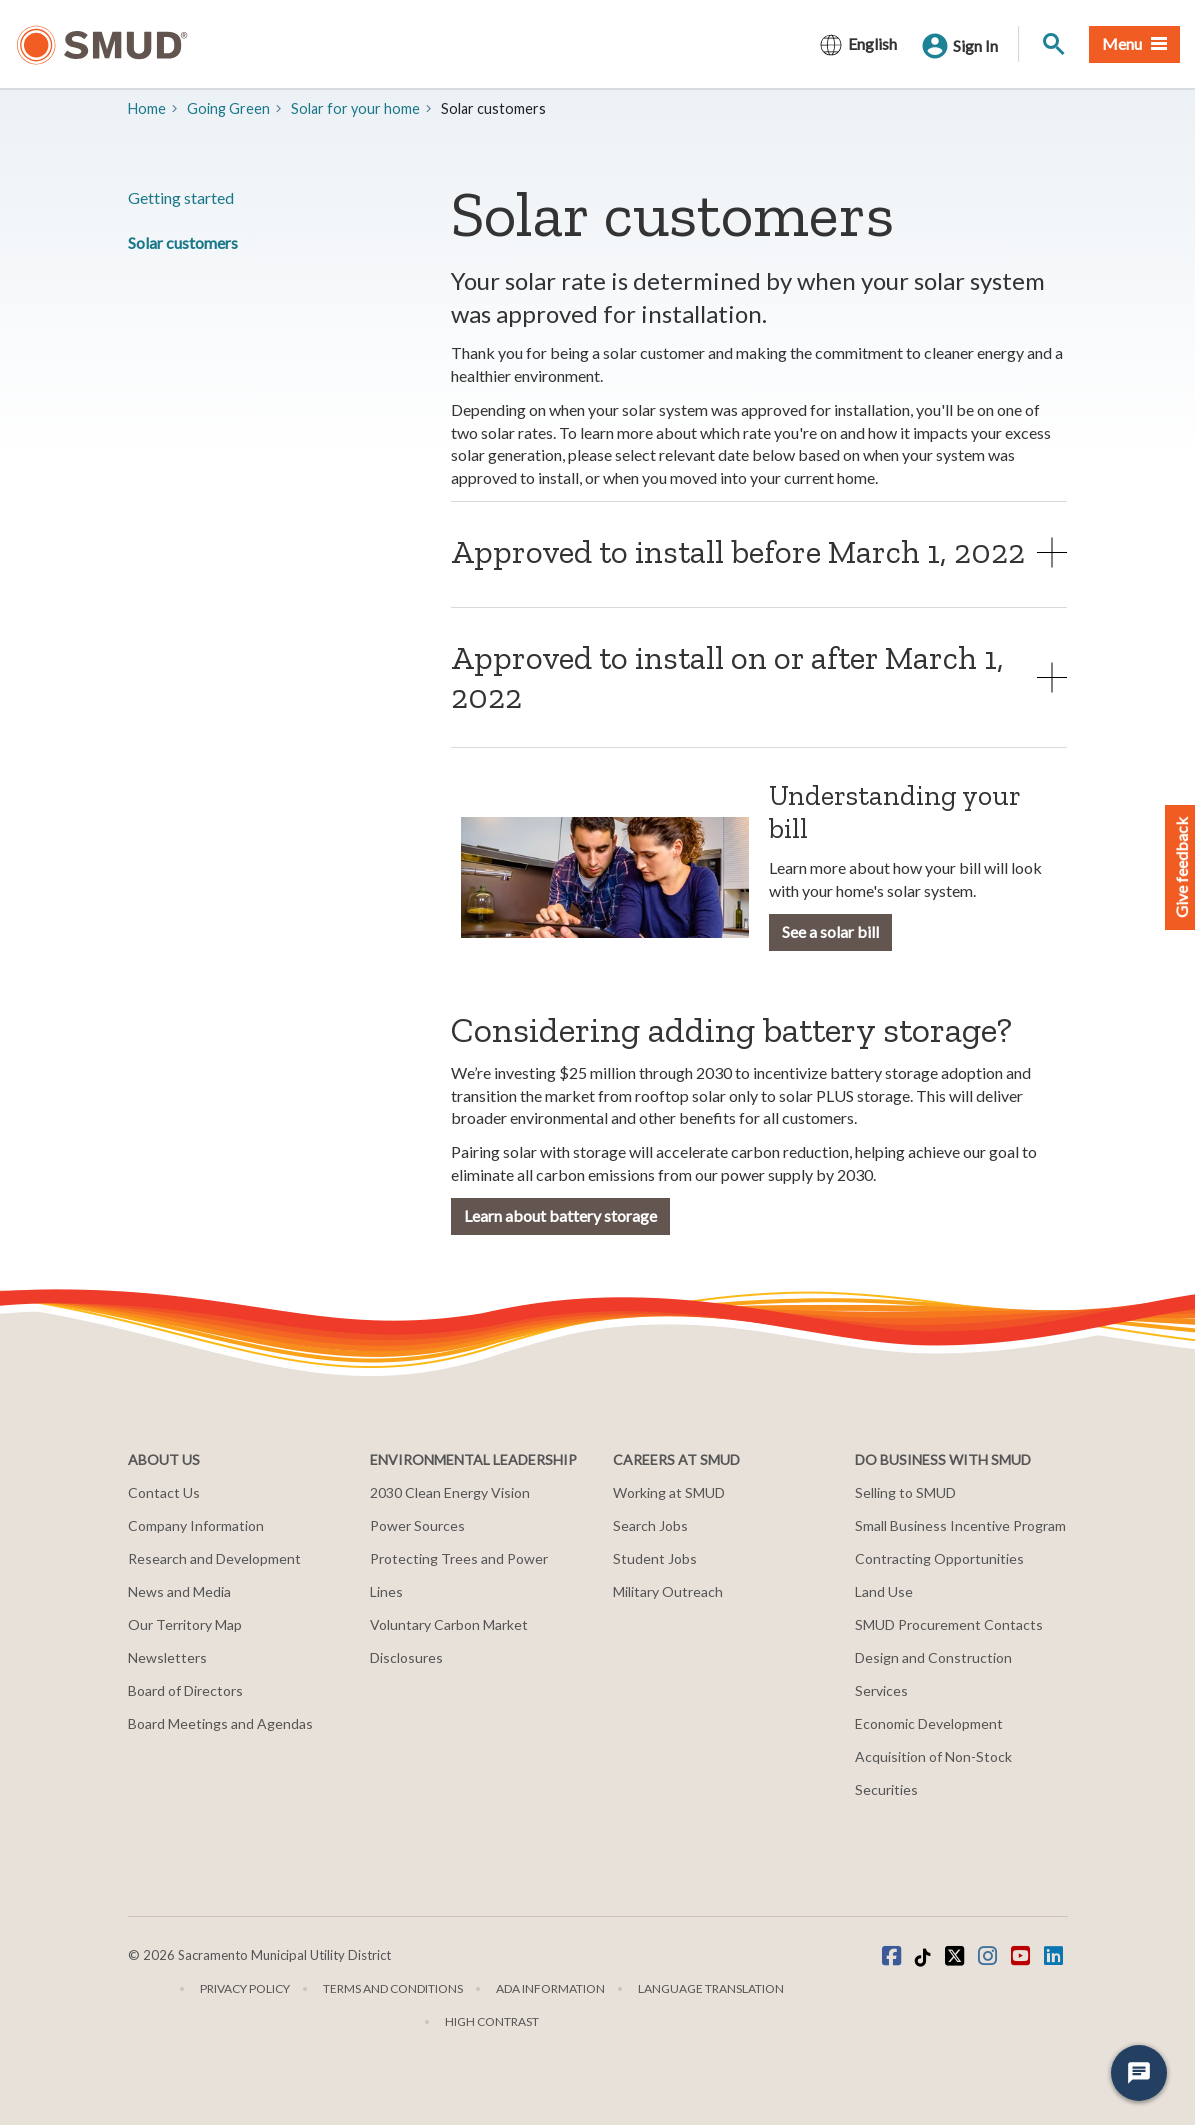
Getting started (181, 197)
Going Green (228, 108)
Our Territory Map (185, 1624)
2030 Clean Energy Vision (450, 1492)
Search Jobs (650, 1525)
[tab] (759, 551)
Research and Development (214, 1558)
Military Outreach (668, 1591)
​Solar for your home (355, 108)
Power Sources (417, 1525)
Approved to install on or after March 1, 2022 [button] (727, 677)
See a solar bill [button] (830, 931)
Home (147, 108)
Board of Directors (185, 1690)
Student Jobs (655, 1558)
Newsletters (167, 1657)
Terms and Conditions (393, 1988)
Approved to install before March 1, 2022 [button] (738, 551)
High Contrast (492, 2021)
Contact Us (164, 1492)
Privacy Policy (245, 1988)
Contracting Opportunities (939, 1558)
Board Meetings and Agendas (220, 1723)
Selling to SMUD (905, 1492)
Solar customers (183, 242)
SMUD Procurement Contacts (949, 1624)
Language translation (711, 1988)
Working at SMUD (669, 1492)
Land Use (884, 1591)
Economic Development (929, 1723)
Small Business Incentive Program (960, 1525)
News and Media (179, 1591)
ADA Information (550, 1988)
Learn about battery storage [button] (560, 1215)
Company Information (196, 1525)
